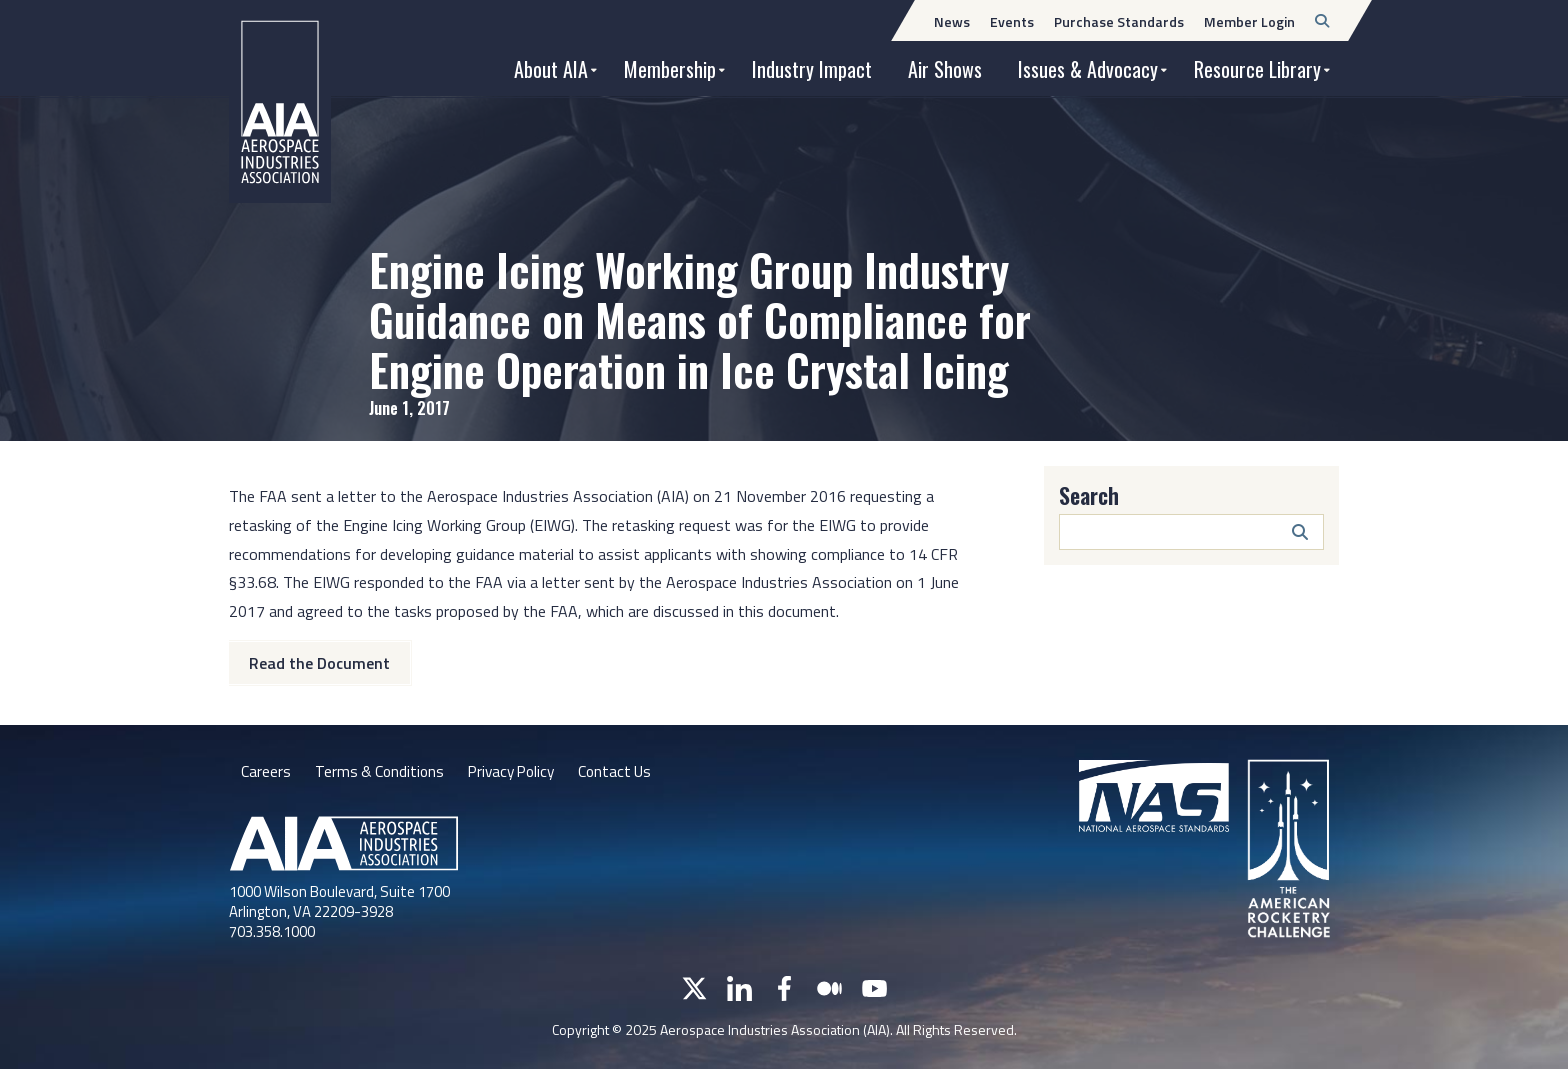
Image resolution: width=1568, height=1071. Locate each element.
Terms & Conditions (381, 773)
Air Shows (945, 69)
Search (1089, 495)
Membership (670, 69)
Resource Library (1257, 69)
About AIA (551, 69)
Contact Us (627, 773)
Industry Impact (812, 69)
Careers (266, 773)
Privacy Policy (518, 773)
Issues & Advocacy (1088, 69)
